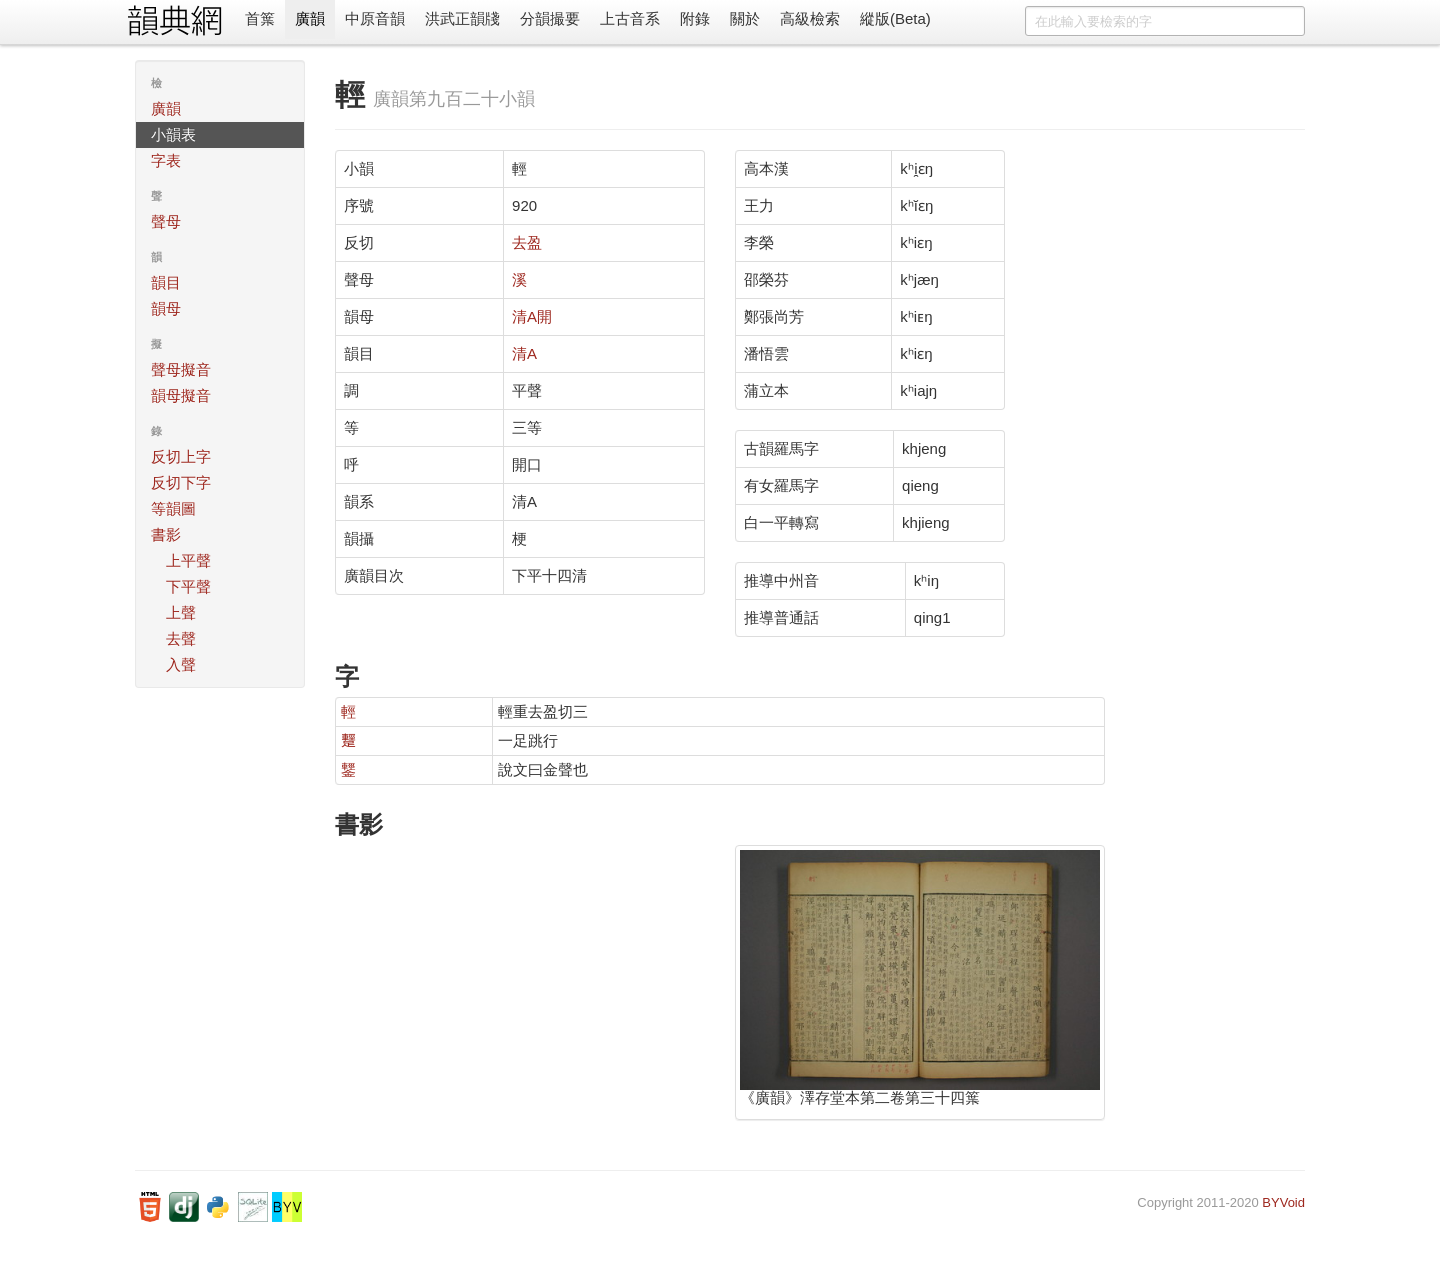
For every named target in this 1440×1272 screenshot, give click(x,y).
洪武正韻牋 (462, 18)
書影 (166, 534)
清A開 (532, 316)
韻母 (166, 308)
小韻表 (173, 134)
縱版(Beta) (895, 18)
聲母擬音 (181, 369)
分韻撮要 (550, 18)
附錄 (695, 18)
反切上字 (181, 456)
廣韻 (310, 18)
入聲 (181, 664)
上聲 (181, 612)
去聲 (181, 638)
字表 (166, 160)
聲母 (166, 221)
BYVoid (1283, 1202)
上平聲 (188, 560)
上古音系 (630, 18)
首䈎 (260, 18)
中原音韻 (375, 18)
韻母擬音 (181, 395)
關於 (745, 18)
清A (524, 353)
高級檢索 (810, 18)
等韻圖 (173, 508)
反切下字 (181, 482)
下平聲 (188, 586)
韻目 (166, 282)
